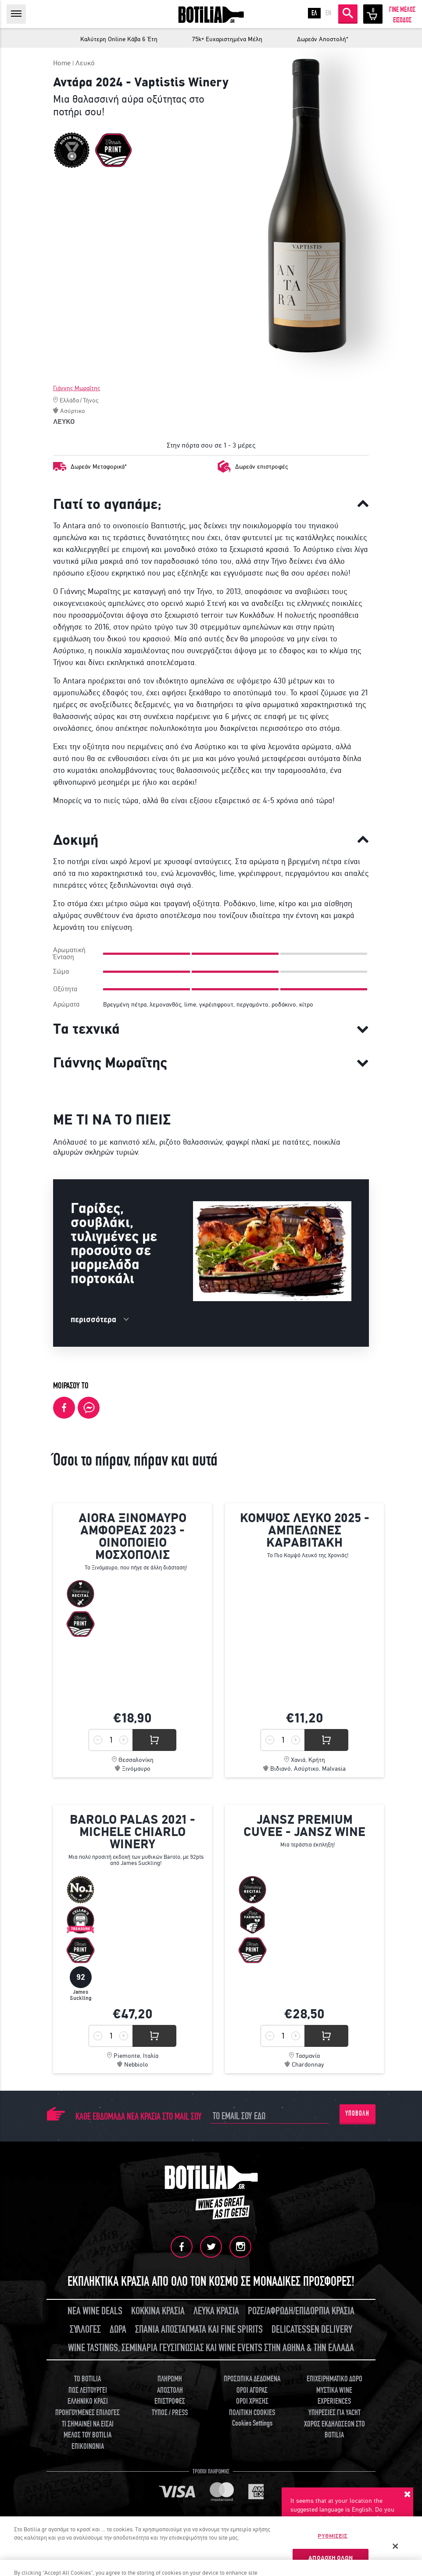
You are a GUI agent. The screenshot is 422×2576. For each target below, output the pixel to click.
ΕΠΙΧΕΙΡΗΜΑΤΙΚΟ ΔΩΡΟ (334, 2379)
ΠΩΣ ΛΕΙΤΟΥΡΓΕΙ (87, 2390)
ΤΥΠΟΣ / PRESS (170, 2412)
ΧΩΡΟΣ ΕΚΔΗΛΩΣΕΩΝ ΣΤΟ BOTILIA (334, 2429)
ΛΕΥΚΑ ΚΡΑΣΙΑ (216, 2311)
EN (328, 13)
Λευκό (85, 63)
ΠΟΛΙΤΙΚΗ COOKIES (252, 2412)
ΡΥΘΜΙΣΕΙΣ (332, 2536)
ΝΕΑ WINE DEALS (95, 2311)
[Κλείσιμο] (395, 2546)
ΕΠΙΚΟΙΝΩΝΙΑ (88, 2446)
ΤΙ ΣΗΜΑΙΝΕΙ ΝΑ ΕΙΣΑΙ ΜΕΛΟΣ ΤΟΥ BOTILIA (88, 2429)
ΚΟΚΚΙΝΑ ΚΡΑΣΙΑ (158, 2311)
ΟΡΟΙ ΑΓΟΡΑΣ (252, 2390)
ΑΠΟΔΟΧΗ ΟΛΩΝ (330, 2558)
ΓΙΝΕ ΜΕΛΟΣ (402, 10)
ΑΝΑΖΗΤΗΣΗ (348, 13)
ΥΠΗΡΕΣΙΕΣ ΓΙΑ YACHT (334, 2412)
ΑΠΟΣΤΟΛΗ (170, 2390)
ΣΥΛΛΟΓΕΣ (85, 2329)
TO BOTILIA (87, 2379)
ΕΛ (314, 13)
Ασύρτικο (72, 410)
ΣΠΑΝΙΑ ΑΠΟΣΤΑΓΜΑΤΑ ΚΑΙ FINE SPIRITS (199, 2329)
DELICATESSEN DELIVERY (312, 2329)
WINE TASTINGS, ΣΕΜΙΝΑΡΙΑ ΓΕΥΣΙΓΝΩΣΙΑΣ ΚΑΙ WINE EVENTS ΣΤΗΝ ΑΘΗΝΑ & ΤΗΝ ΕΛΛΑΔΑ (211, 2348)
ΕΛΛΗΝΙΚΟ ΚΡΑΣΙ (88, 2401)
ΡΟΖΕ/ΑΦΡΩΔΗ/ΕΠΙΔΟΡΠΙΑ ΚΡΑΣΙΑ (301, 2311)
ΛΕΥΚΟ (64, 421)
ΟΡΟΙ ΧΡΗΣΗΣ (252, 2401)
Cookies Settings (252, 2423)
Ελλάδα (69, 400)
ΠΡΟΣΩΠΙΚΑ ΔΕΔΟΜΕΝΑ (252, 2379)
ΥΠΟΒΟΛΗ (357, 2113)
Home (62, 63)
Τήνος (90, 400)
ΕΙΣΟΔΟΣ (402, 20)
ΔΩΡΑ (118, 2329)
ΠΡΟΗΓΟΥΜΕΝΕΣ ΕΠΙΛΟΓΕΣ (87, 2412)
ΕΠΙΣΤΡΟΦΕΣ (169, 2401)
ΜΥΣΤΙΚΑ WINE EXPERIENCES (334, 2396)
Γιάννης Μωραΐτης (76, 388)
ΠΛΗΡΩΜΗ (169, 2379)
